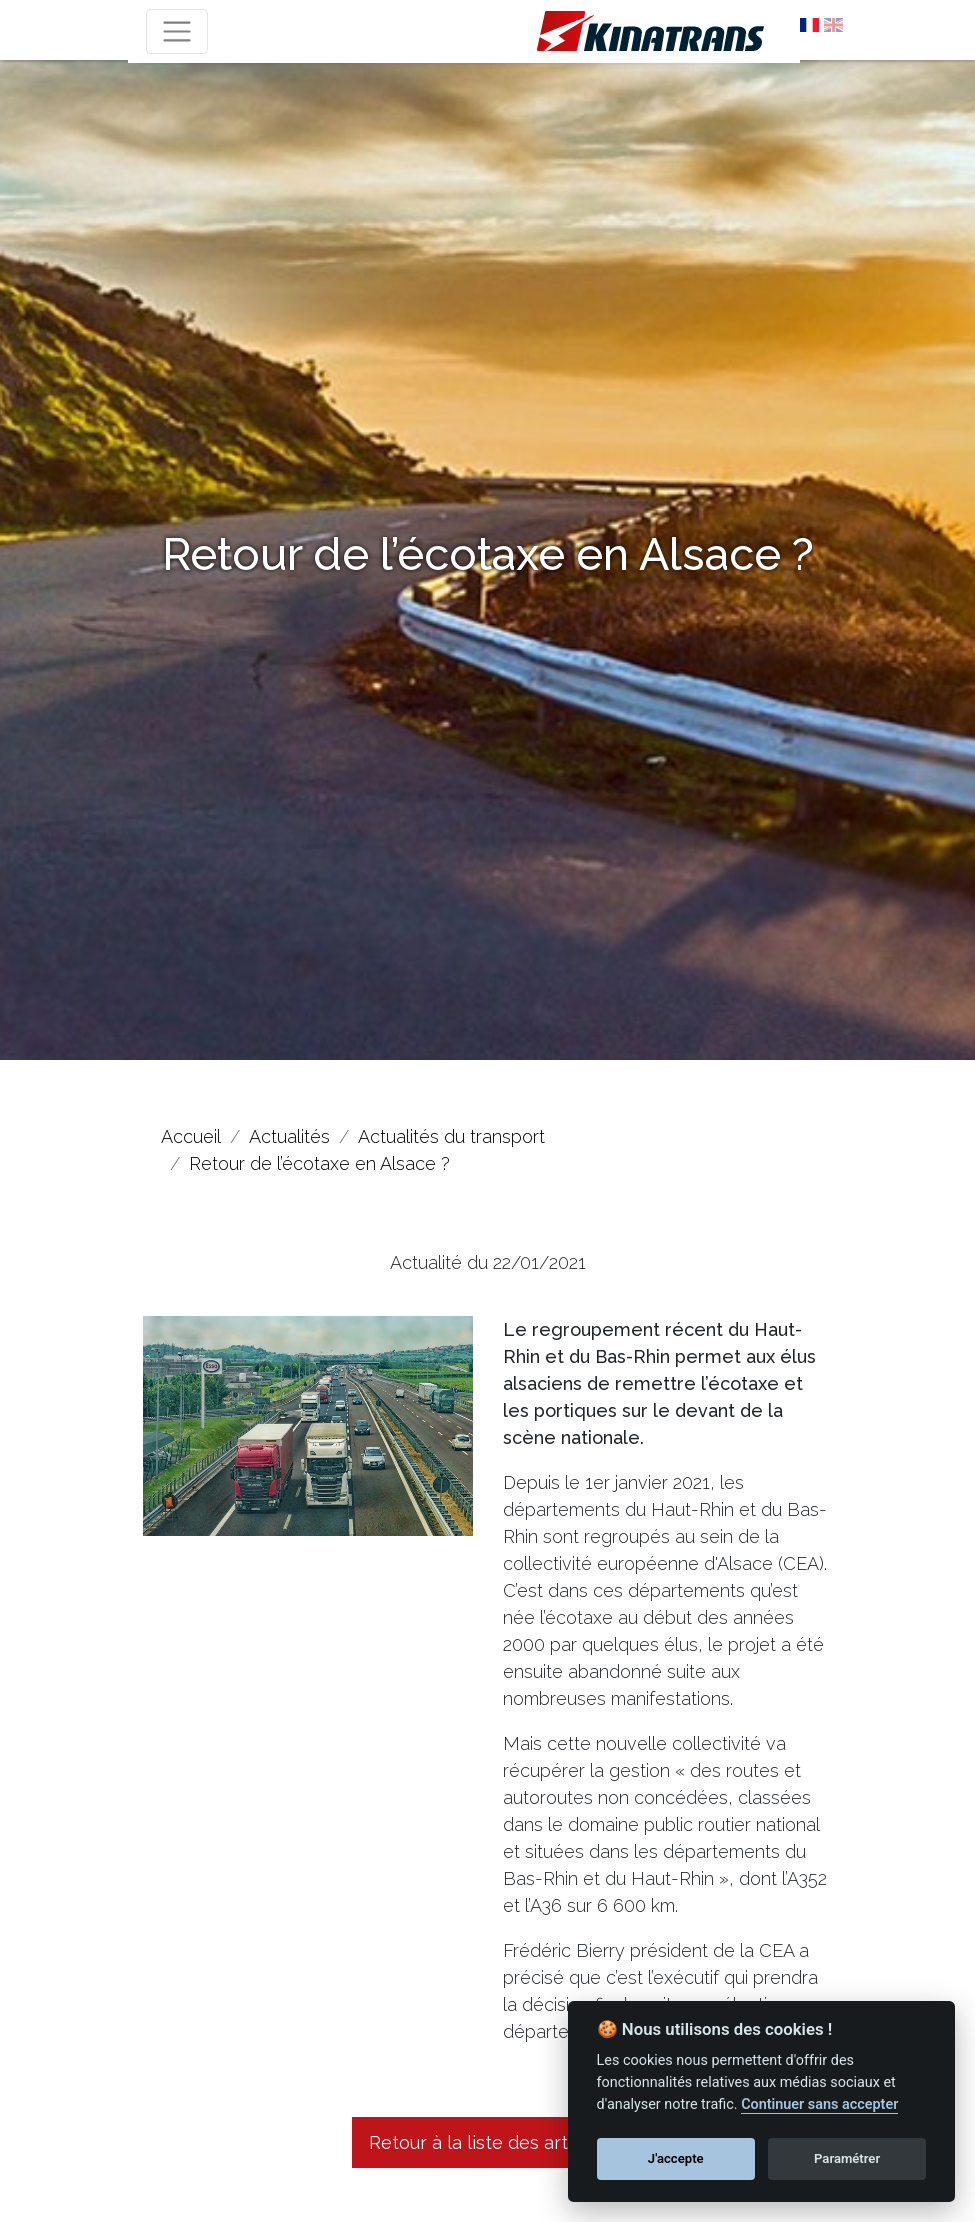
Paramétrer (847, 2158)
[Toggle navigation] (177, 31)
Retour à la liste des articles (488, 2142)
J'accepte (676, 2158)
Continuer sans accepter (819, 2104)
